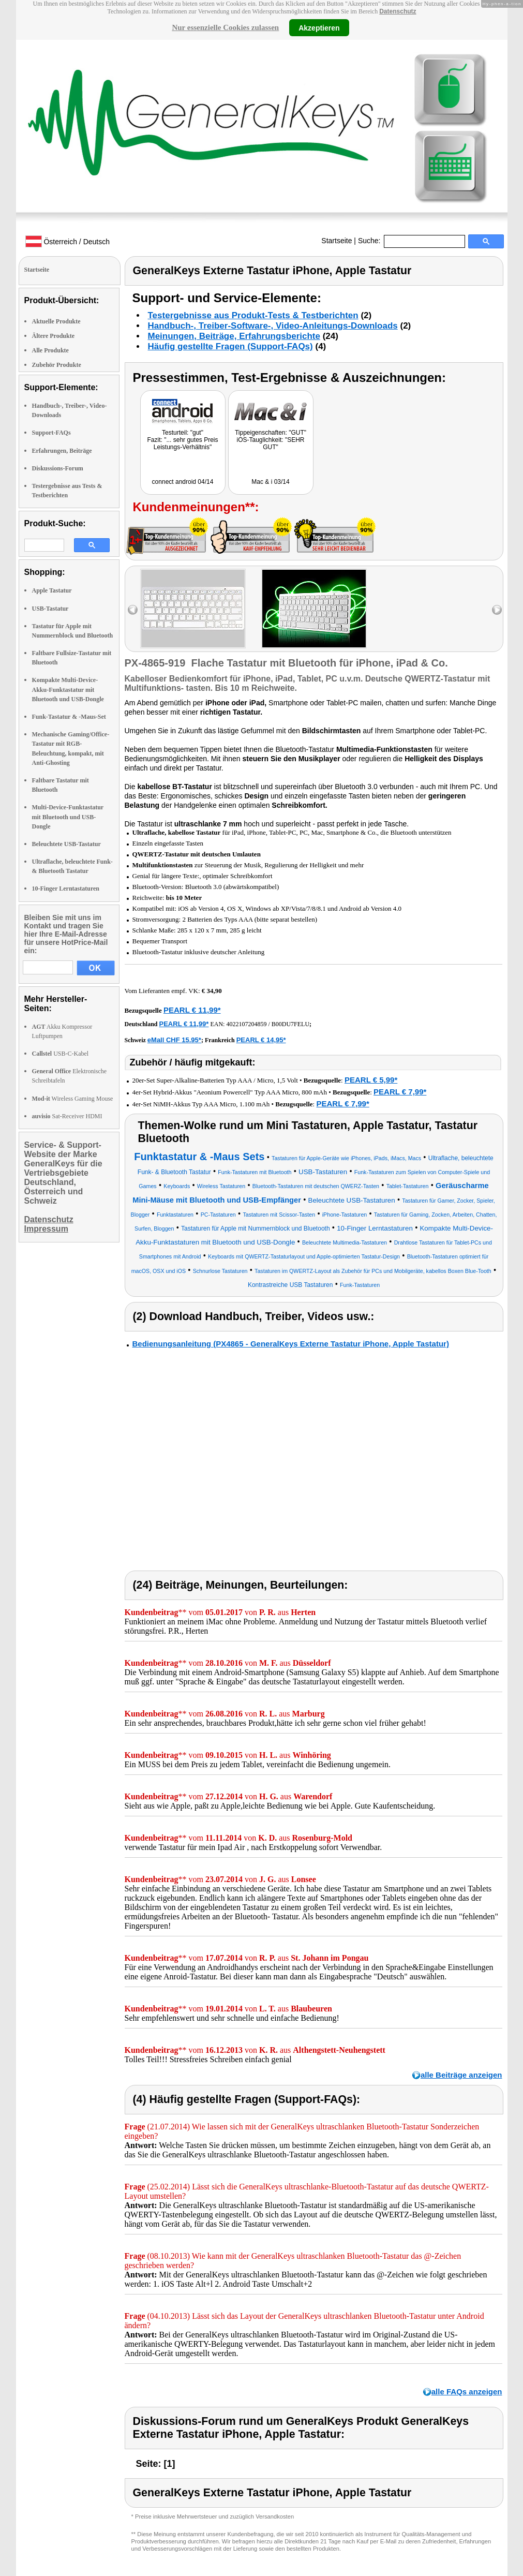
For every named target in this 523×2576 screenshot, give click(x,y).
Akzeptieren (318, 27)
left (133, 610)
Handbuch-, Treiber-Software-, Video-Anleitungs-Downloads (273, 326)
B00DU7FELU (290, 1024)
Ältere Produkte (53, 335)
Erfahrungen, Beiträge (62, 450)
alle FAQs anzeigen (466, 2391)
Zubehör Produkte (56, 364)
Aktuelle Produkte (56, 321)
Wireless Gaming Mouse (72, 1098)
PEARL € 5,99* (371, 1079)
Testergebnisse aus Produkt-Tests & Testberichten (253, 315)
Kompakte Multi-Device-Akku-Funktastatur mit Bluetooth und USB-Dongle (68, 689)
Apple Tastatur (52, 590)
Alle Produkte (50, 350)
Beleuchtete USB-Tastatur (66, 844)
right (497, 610)
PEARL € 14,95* (261, 1040)
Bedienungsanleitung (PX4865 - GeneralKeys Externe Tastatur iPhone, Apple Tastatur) (290, 1343)
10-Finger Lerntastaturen (66, 888)
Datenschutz (397, 11)
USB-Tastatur (50, 608)
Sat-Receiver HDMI (67, 1116)
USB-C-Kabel (60, 1053)
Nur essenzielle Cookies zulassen (225, 27)
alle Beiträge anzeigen (461, 2074)
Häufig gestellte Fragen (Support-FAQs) (230, 346)
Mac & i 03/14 (270, 481)
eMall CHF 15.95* (174, 1040)
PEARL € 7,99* (399, 1091)
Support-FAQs (51, 432)
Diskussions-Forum (57, 468)
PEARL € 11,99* (192, 1009)
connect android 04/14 (183, 481)
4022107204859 (246, 1024)
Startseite (336, 240)
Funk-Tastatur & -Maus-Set (69, 716)
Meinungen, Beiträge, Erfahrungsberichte (234, 336)
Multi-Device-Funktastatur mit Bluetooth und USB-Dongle (67, 817)
